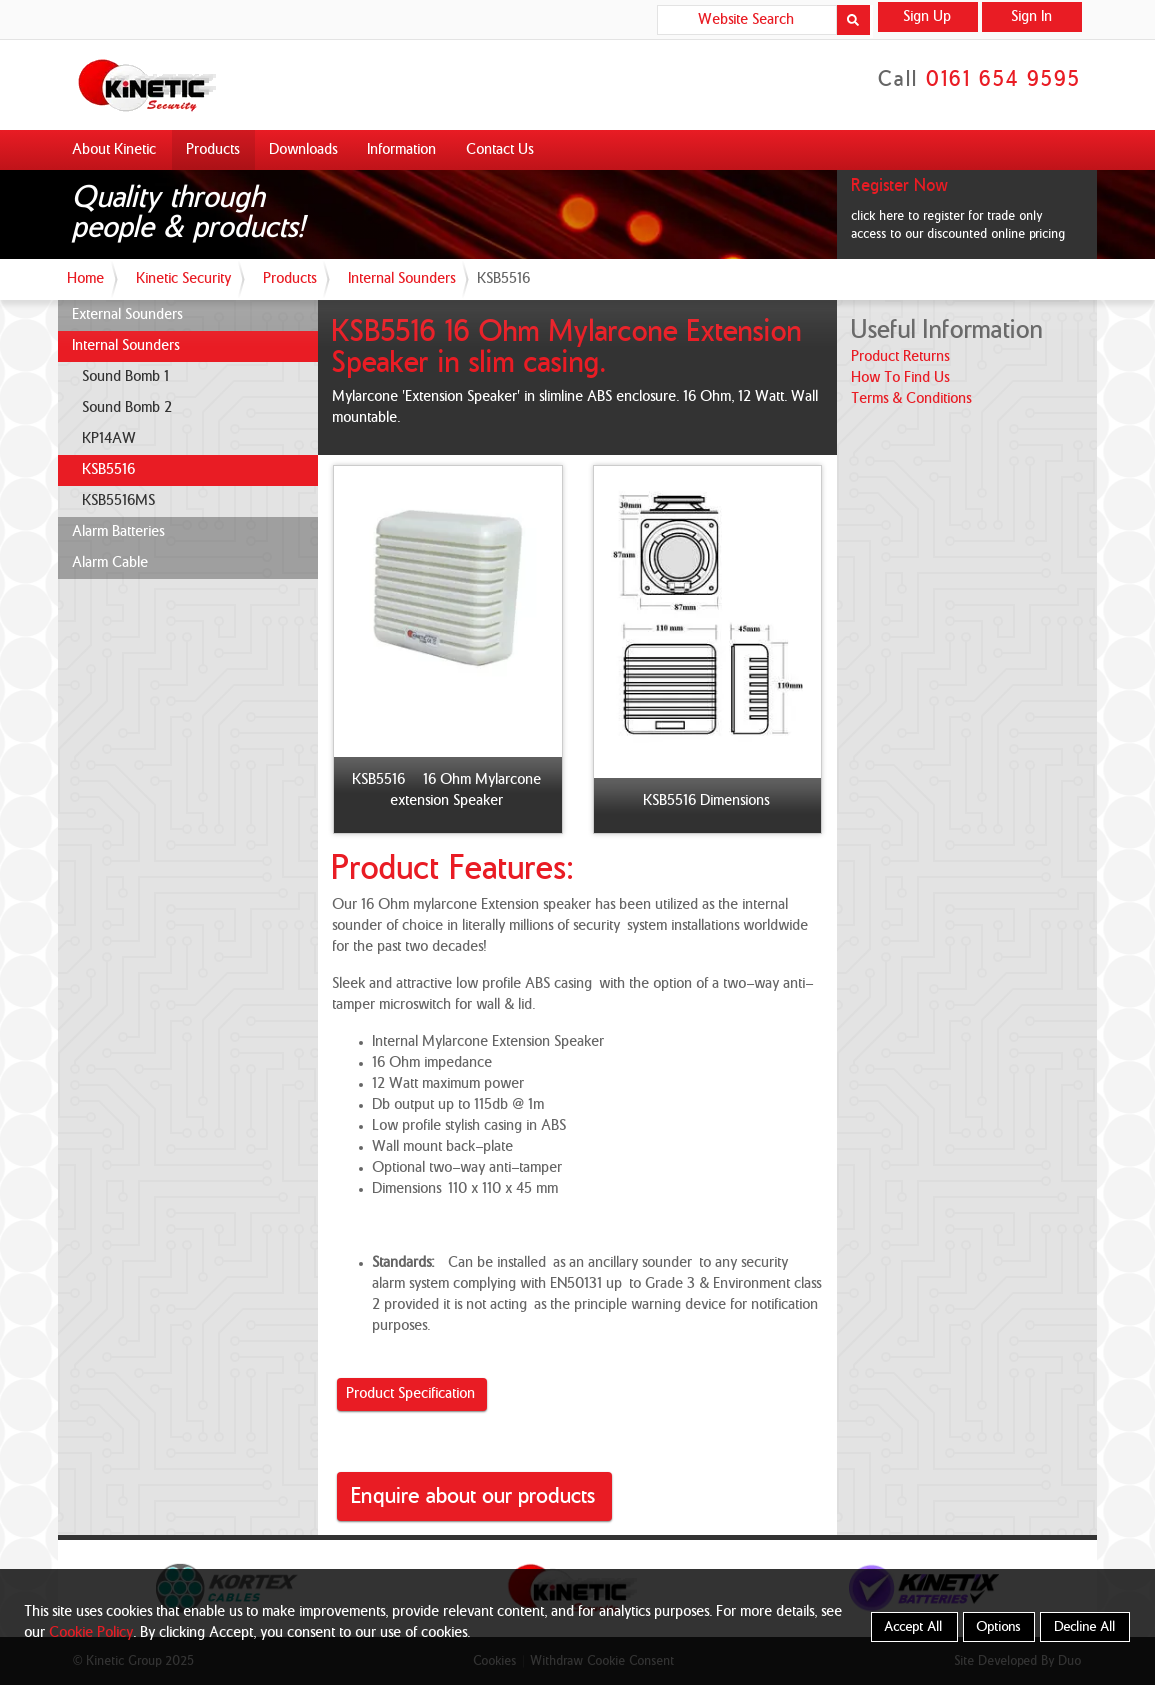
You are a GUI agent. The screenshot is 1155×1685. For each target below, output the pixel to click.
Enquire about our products (474, 1496)
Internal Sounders (402, 279)
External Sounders (128, 315)
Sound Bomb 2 (128, 408)
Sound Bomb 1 (126, 377)
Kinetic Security (184, 279)
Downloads (304, 150)
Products (213, 150)
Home (86, 279)
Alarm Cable (111, 563)
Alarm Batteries (119, 532)
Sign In (1032, 17)
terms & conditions (912, 399)
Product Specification (411, 1394)
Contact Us (500, 150)
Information (402, 150)
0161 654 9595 (1004, 80)
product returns (901, 357)
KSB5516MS (119, 501)
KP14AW (110, 439)
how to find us (901, 378)
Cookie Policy (92, 1633)
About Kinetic (115, 150)
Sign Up (928, 17)
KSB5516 (109, 470)
